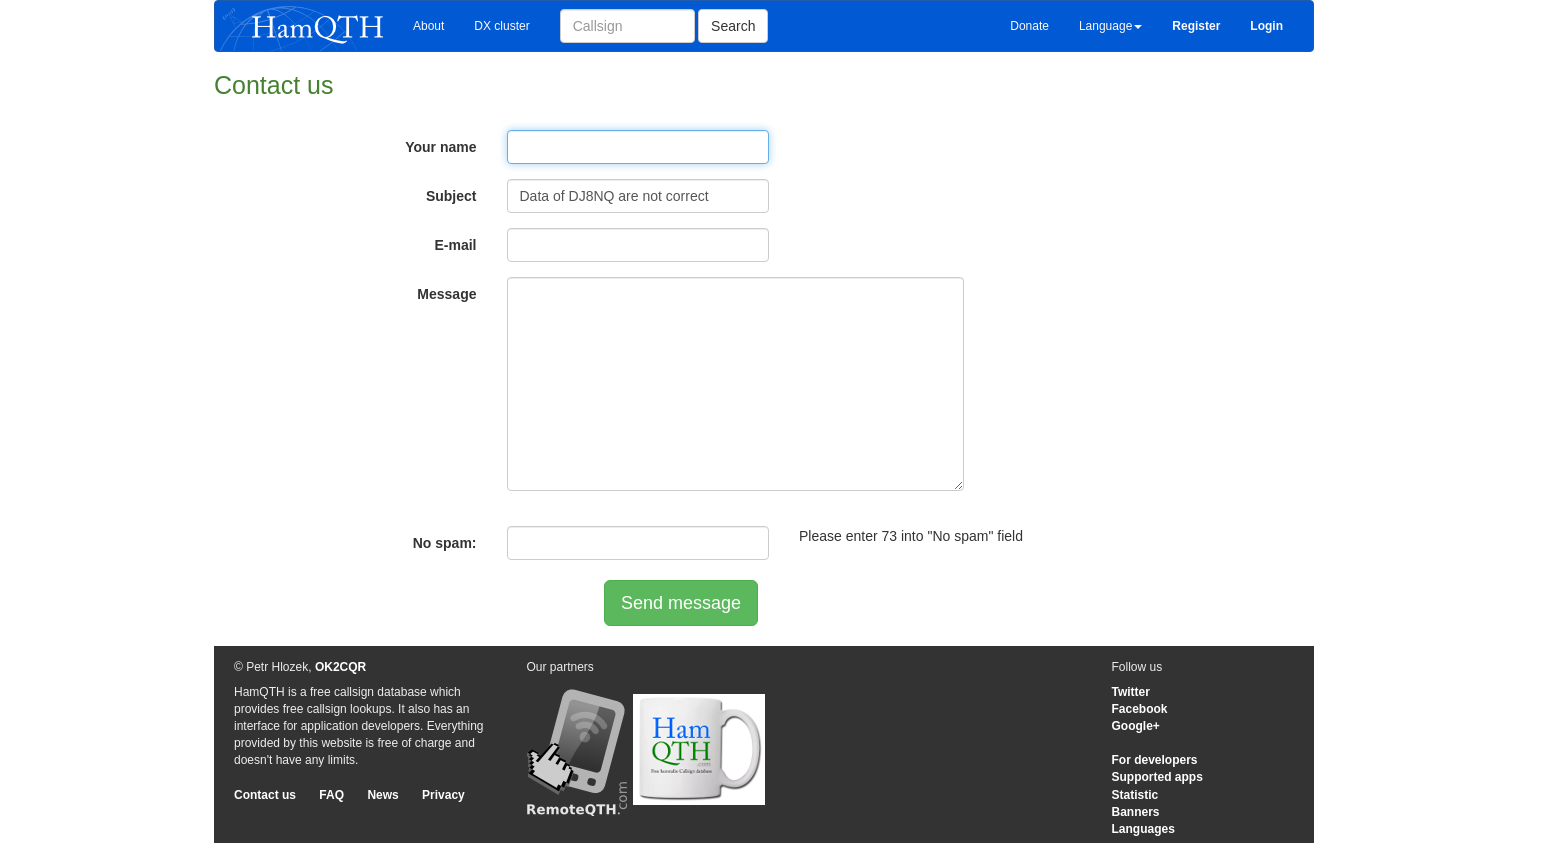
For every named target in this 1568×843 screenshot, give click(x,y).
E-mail (455, 245)
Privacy (443, 795)
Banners (1136, 812)
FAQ (331, 795)
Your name (440, 147)
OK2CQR (340, 667)
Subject (451, 196)
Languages (1143, 829)
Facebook (1140, 709)
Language (1110, 26)
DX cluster (501, 26)
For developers (1155, 760)
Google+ (1136, 726)
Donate (1029, 26)
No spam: (445, 543)
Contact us (265, 795)
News (382, 795)
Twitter (1131, 692)
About (428, 26)
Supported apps (1157, 777)
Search (733, 26)
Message (446, 294)
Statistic (1135, 795)
